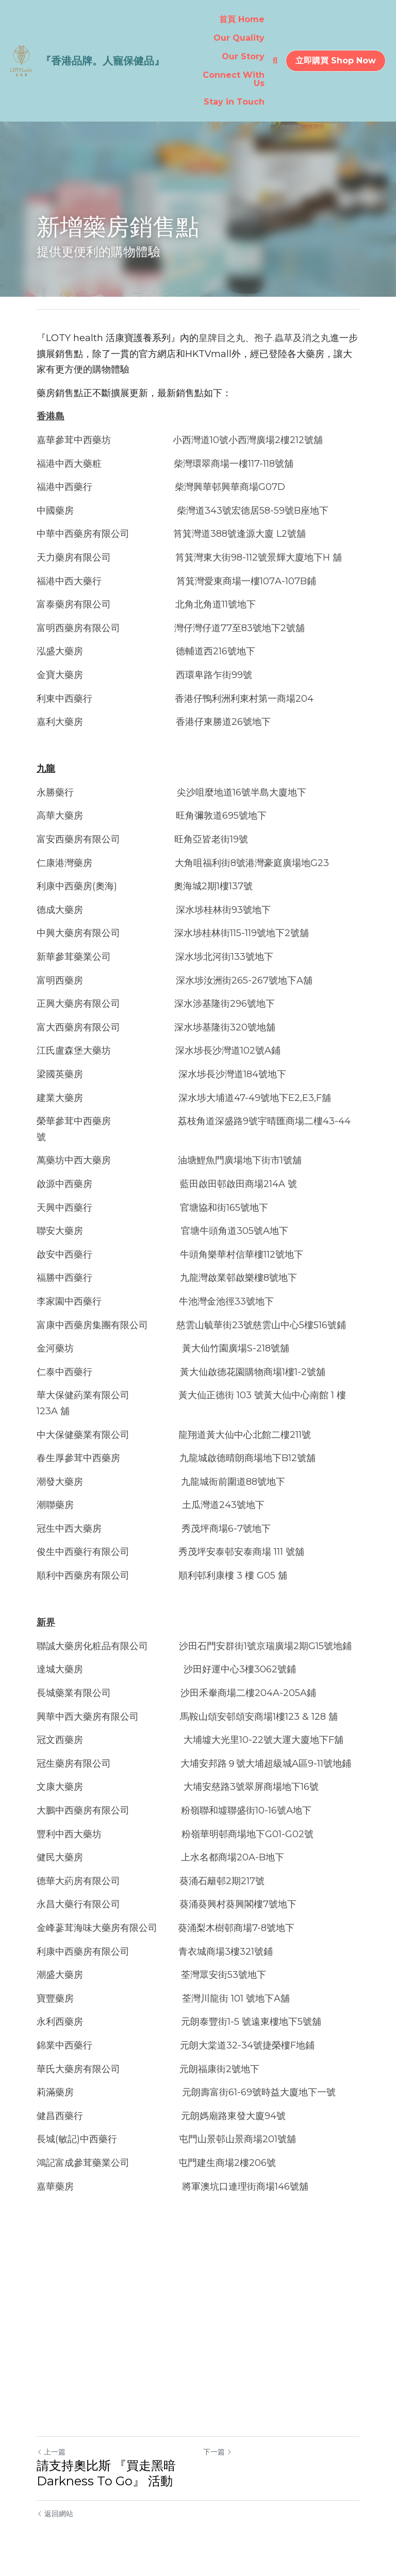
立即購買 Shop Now (335, 60)
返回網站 (55, 2513)
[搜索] (275, 61)
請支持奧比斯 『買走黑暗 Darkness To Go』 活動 (106, 2473)
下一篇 (217, 2451)
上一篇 (51, 2451)
